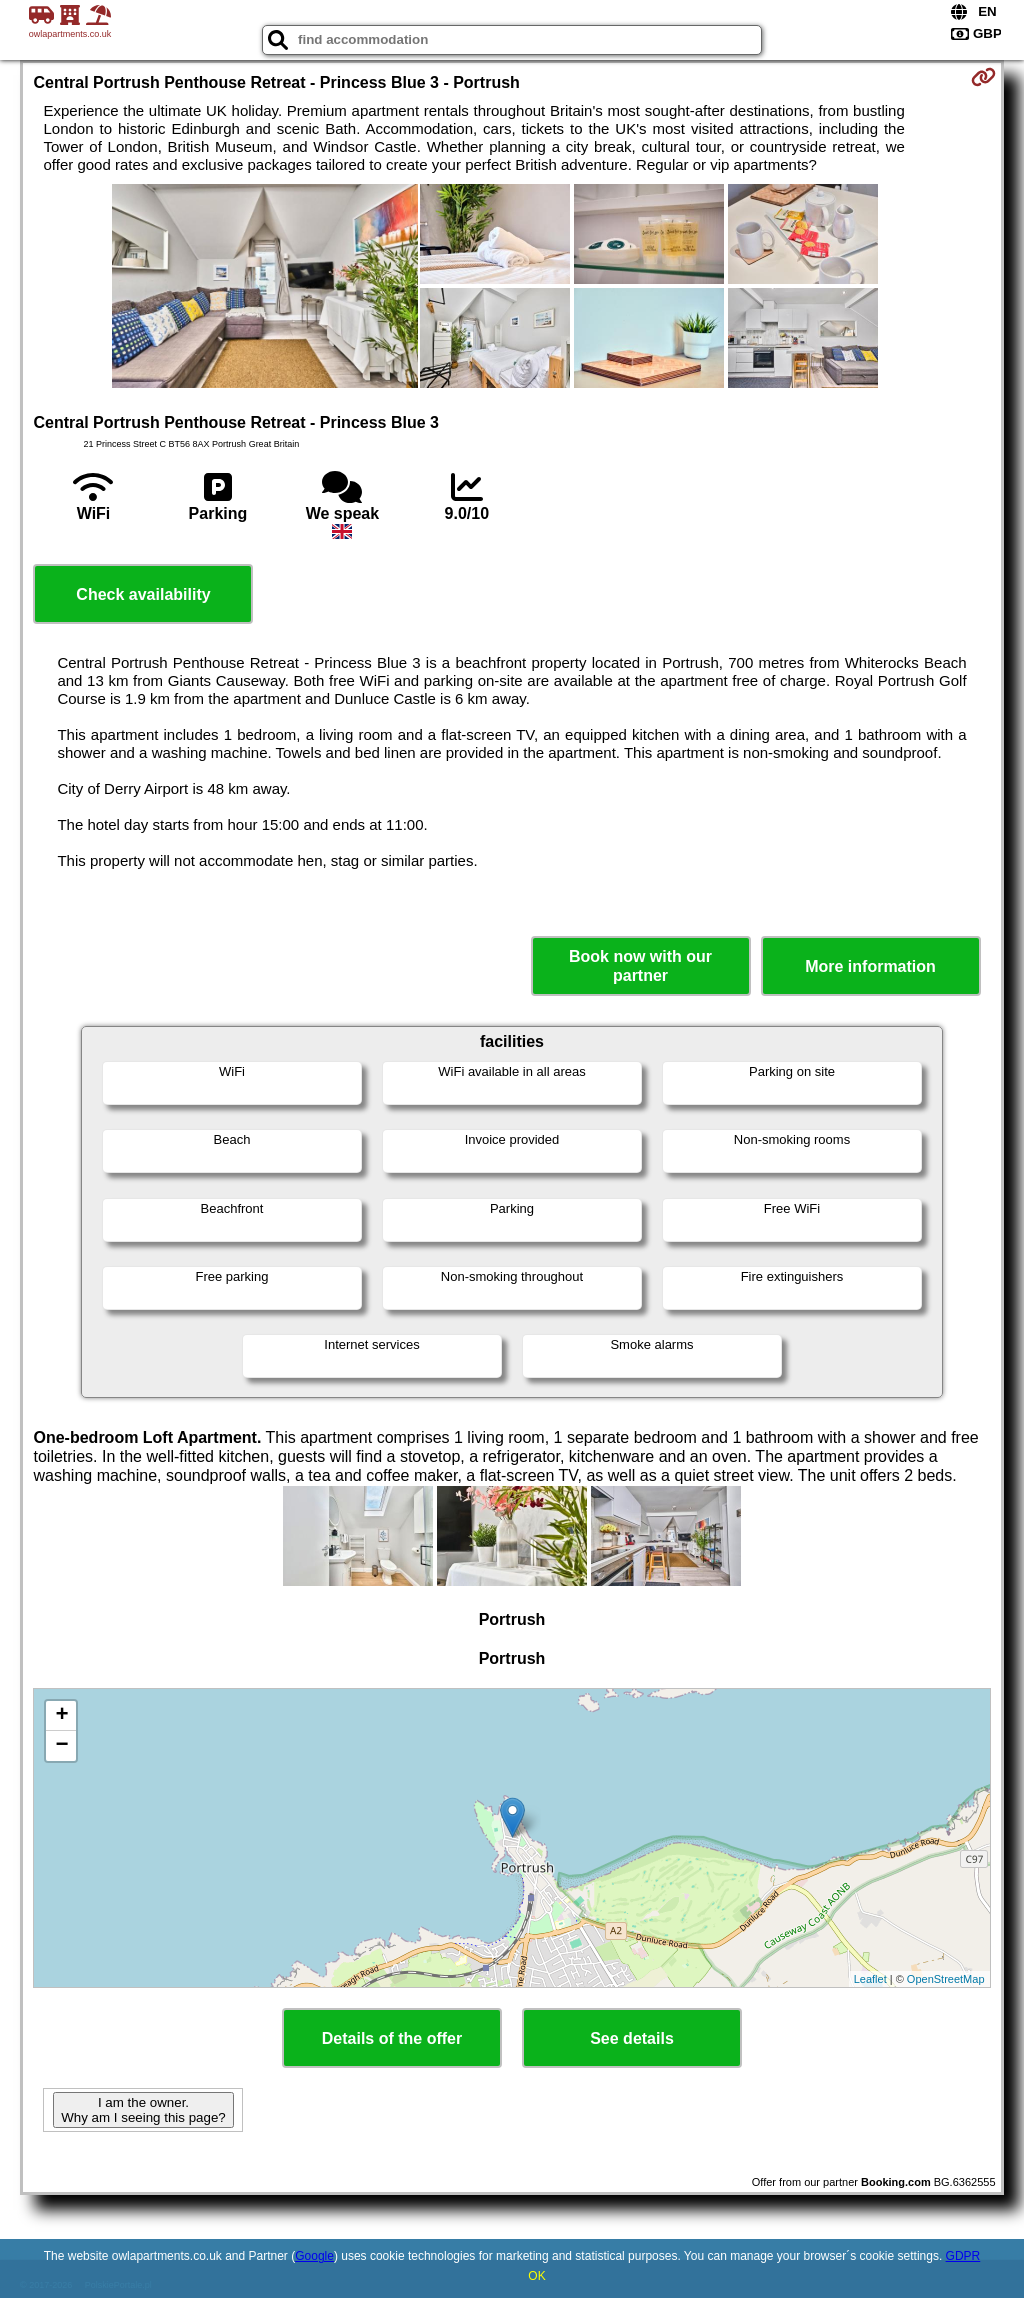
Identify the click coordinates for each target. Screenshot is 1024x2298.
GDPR (963, 2256)
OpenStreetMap (946, 1979)
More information (870, 966)
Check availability (143, 594)
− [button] (61, 1746)
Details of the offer (392, 2038)
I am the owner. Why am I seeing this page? (143, 2110)
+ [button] (61, 1716)
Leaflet (870, 1979)
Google (314, 2256)
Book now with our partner (640, 966)
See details (632, 2038)
